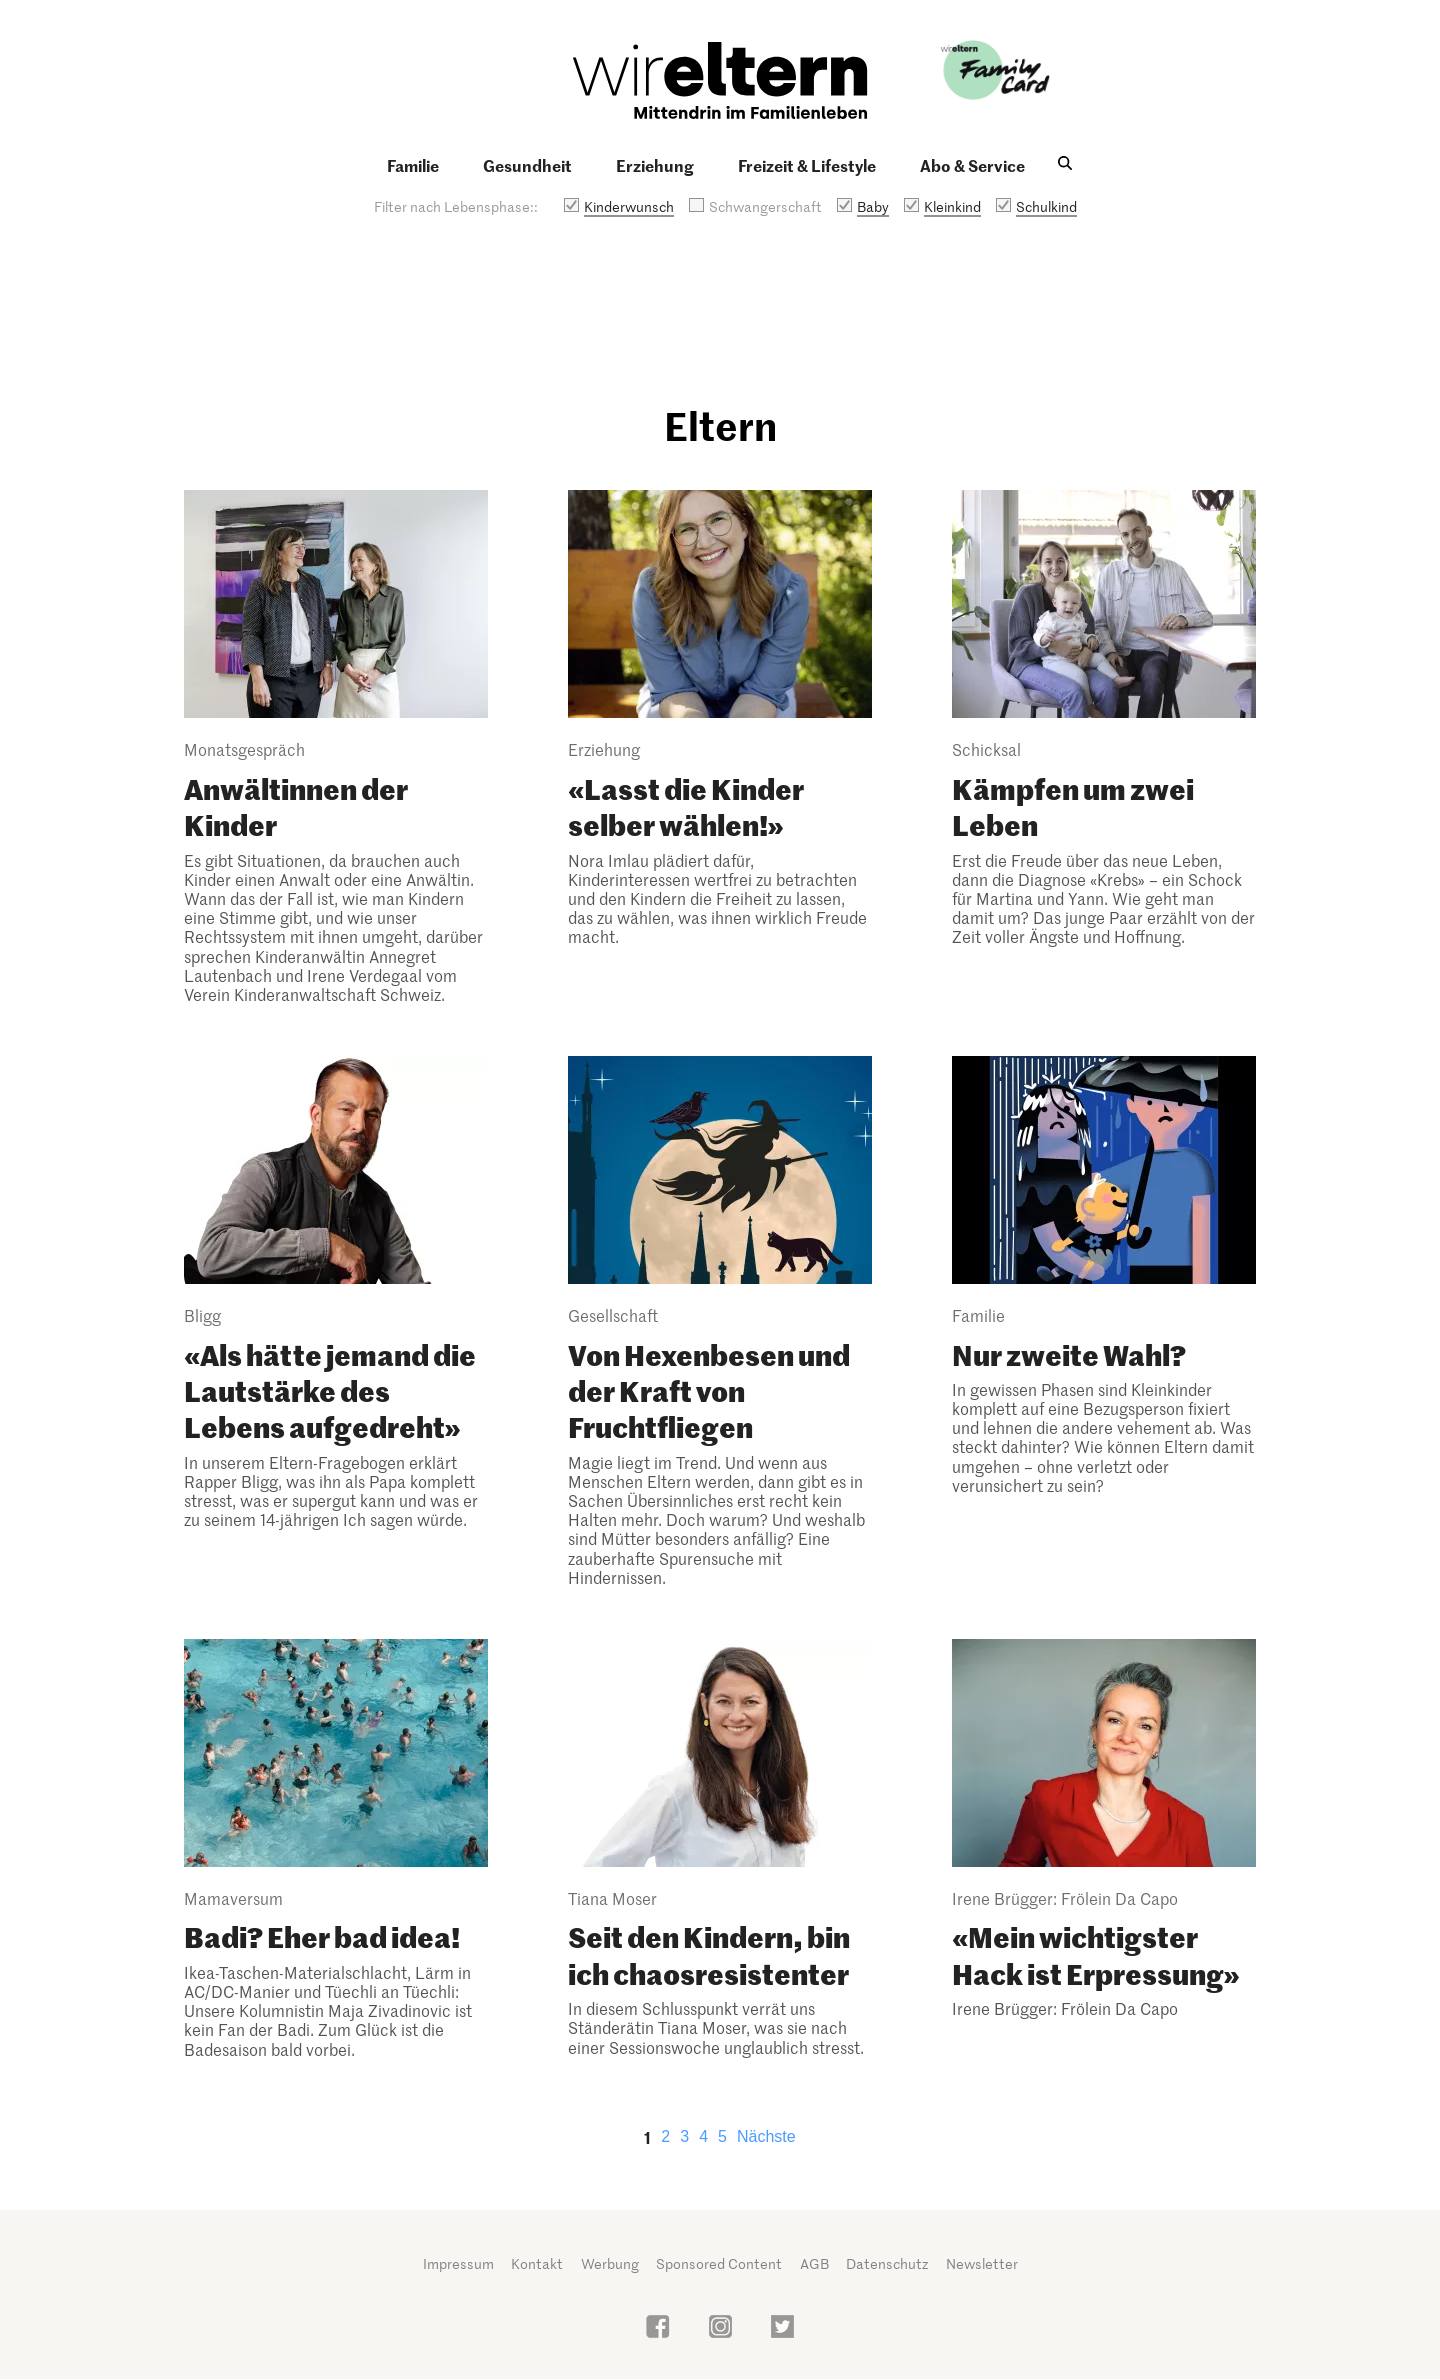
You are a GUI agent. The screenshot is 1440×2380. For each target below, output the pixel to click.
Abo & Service (972, 165)
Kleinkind (952, 206)
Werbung (610, 2263)
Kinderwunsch (629, 206)
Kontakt (537, 2263)
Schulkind (1046, 206)
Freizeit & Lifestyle (807, 165)
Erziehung (655, 165)
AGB (814, 2263)
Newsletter (982, 2263)
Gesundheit (527, 165)
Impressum (458, 2263)
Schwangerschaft (765, 206)
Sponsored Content (719, 2263)
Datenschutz (887, 2263)
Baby (873, 206)
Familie (413, 165)
